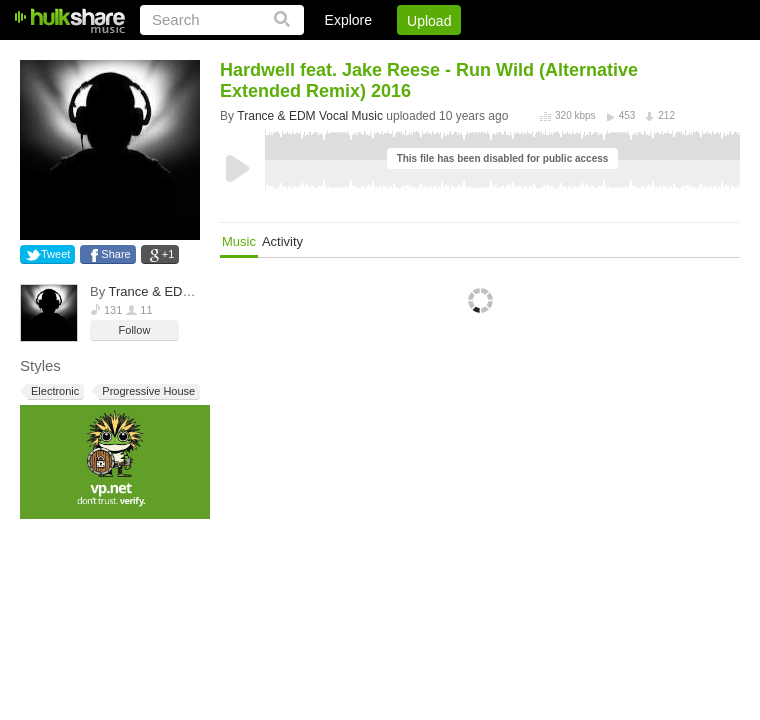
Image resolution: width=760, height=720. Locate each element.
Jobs (469, 55)
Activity (282, 241)
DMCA (534, 55)
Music (239, 241)
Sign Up (399, 55)
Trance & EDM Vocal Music (188, 291)
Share (115, 254)
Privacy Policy (628, 55)
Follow (135, 330)
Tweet (55, 254)
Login (327, 55)
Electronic (53, 391)
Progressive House (147, 391)
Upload (429, 21)
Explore (348, 20)
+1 (168, 254)
